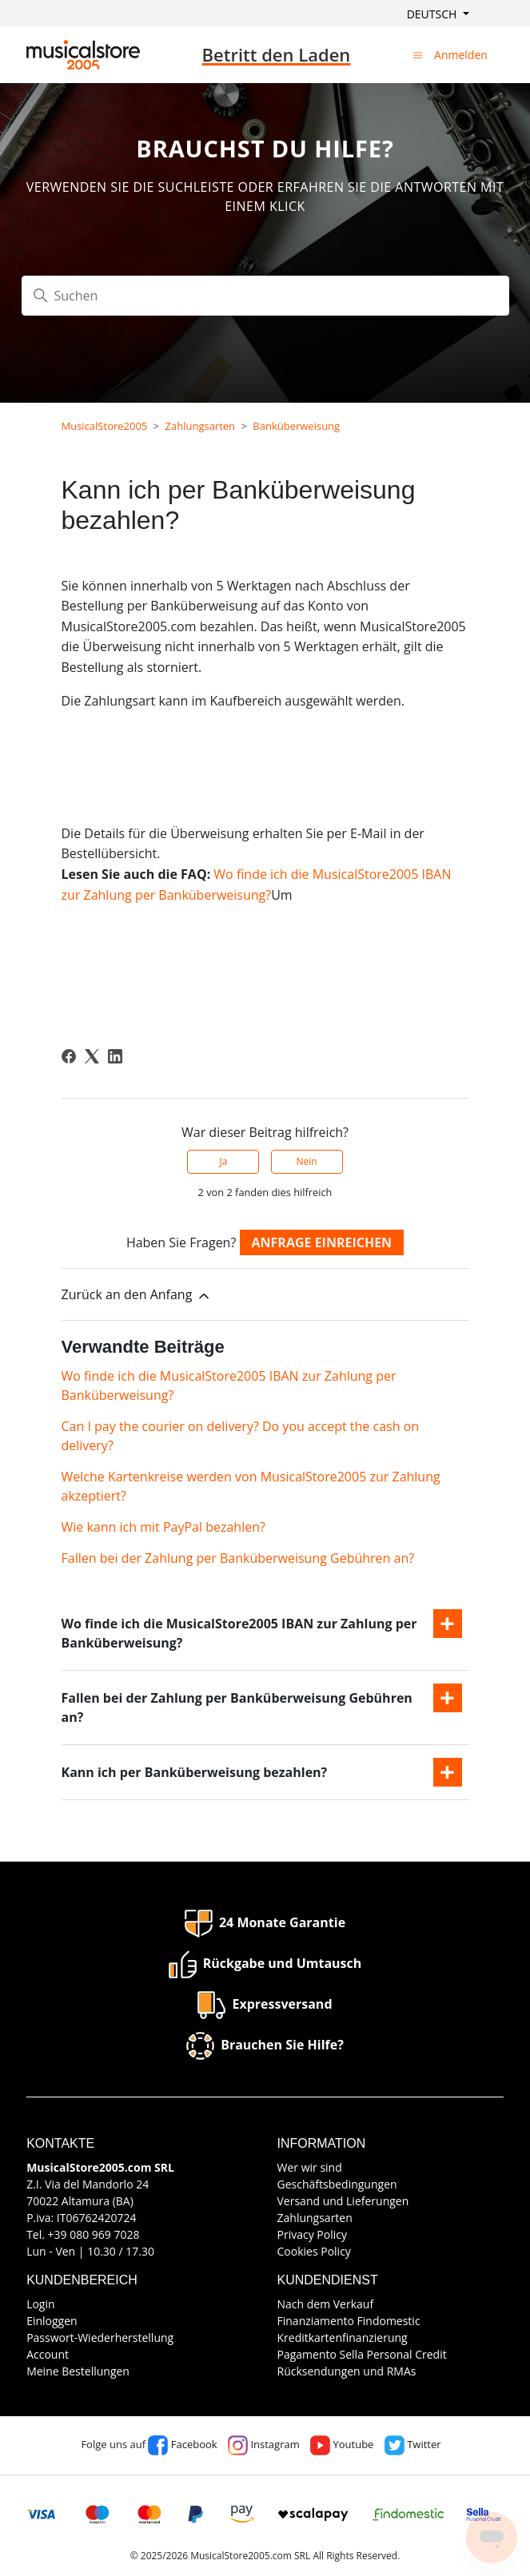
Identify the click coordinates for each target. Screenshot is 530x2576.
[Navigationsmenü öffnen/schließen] (417, 54)
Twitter (413, 2444)
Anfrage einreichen (322, 1242)
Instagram (264, 2444)
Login (40, 2304)
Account (47, 2354)
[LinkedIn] (115, 1056)
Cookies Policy (314, 2251)
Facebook (182, 2444)
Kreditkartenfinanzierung (342, 2337)
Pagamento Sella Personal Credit (362, 2354)
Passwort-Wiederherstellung (99, 2337)
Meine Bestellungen (78, 2371)
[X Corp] (92, 1056)
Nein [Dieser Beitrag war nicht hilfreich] (306, 1161)
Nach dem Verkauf (325, 2304)
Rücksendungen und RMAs (346, 2371)
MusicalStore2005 (105, 426)
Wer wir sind (309, 2167)
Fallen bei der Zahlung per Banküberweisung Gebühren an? (238, 1558)
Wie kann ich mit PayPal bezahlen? (163, 1527)
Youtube (341, 2444)
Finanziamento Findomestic (348, 2320)
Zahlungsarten (200, 426)
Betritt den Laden (276, 54)
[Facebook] (69, 1056)
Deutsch (433, 14)
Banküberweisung (296, 426)
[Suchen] (265, 296)
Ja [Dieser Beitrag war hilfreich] (223, 1161)
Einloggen (52, 2320)
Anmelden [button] (461, 54)
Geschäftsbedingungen (337, 2184)
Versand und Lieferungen (343, 2200)
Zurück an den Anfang (137, 1295)
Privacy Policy (312, 2234)
